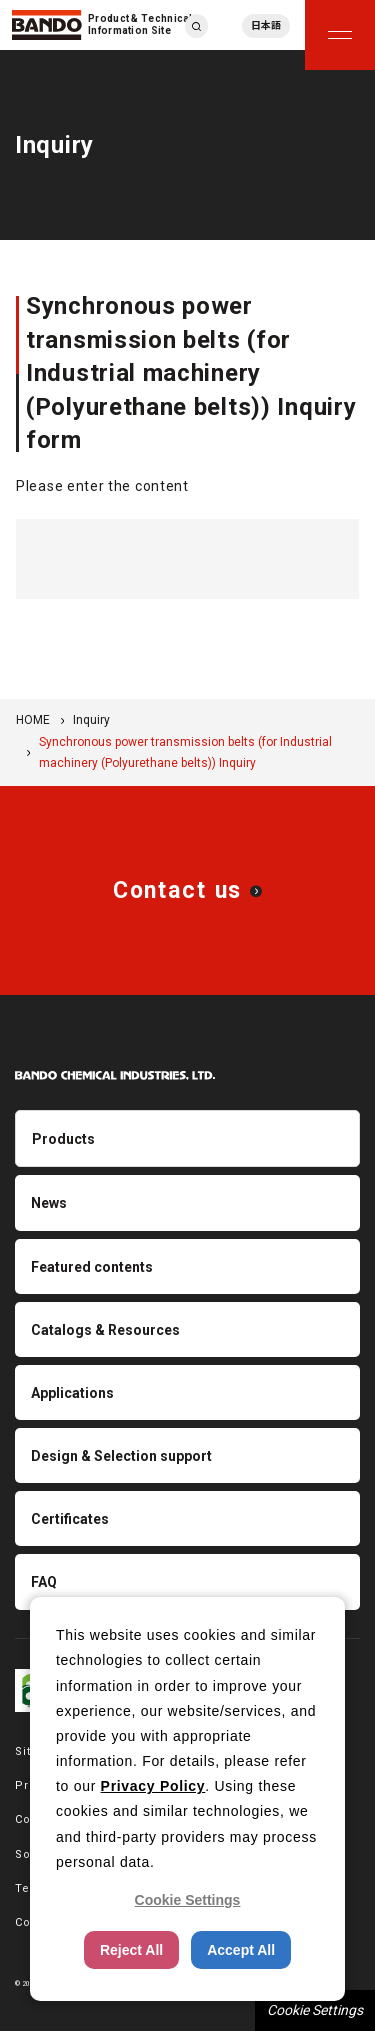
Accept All (241, 1950)
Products (63, 1139)
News (49, 1203)
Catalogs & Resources (105, 1330)
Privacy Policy (153, 1786)
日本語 (266, 25)
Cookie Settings (315, 2010)
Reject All (131, 1950)
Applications (72, 1393)
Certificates (70, 1519)
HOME (33, 720)
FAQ (44, 1582)
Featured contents (92, 1267)
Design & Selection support (121, 1456)
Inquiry (91, 720)
